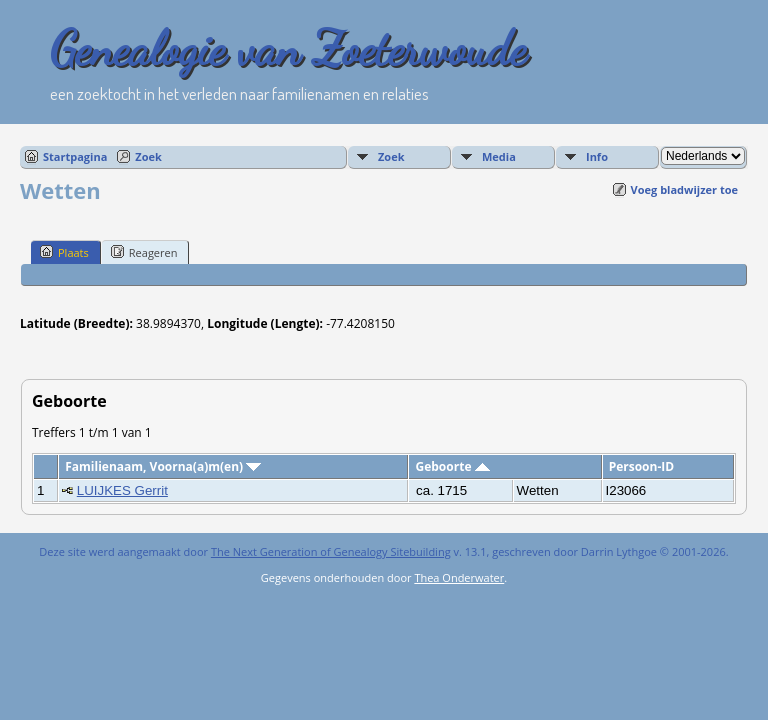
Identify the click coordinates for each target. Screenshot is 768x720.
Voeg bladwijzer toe (684, 189)
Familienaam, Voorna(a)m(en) (163, 466)
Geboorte (452, 466)
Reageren (144, 252)
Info (597, 156)
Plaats (64, 252)
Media (499, 156)
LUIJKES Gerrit (122, 490)
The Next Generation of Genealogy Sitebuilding (331, 551)
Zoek (148, 156)
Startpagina (75, 156)
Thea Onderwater (459, 577)
